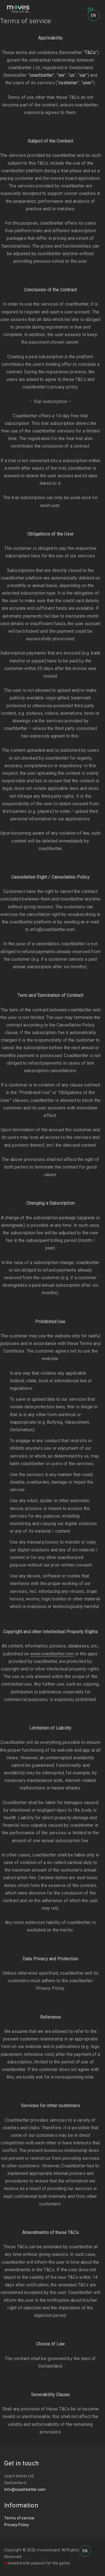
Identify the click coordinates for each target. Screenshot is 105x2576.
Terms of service (19, 2519)
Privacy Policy (16, 2525)
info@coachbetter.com (25, 2490)
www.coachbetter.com (52, 1654)
